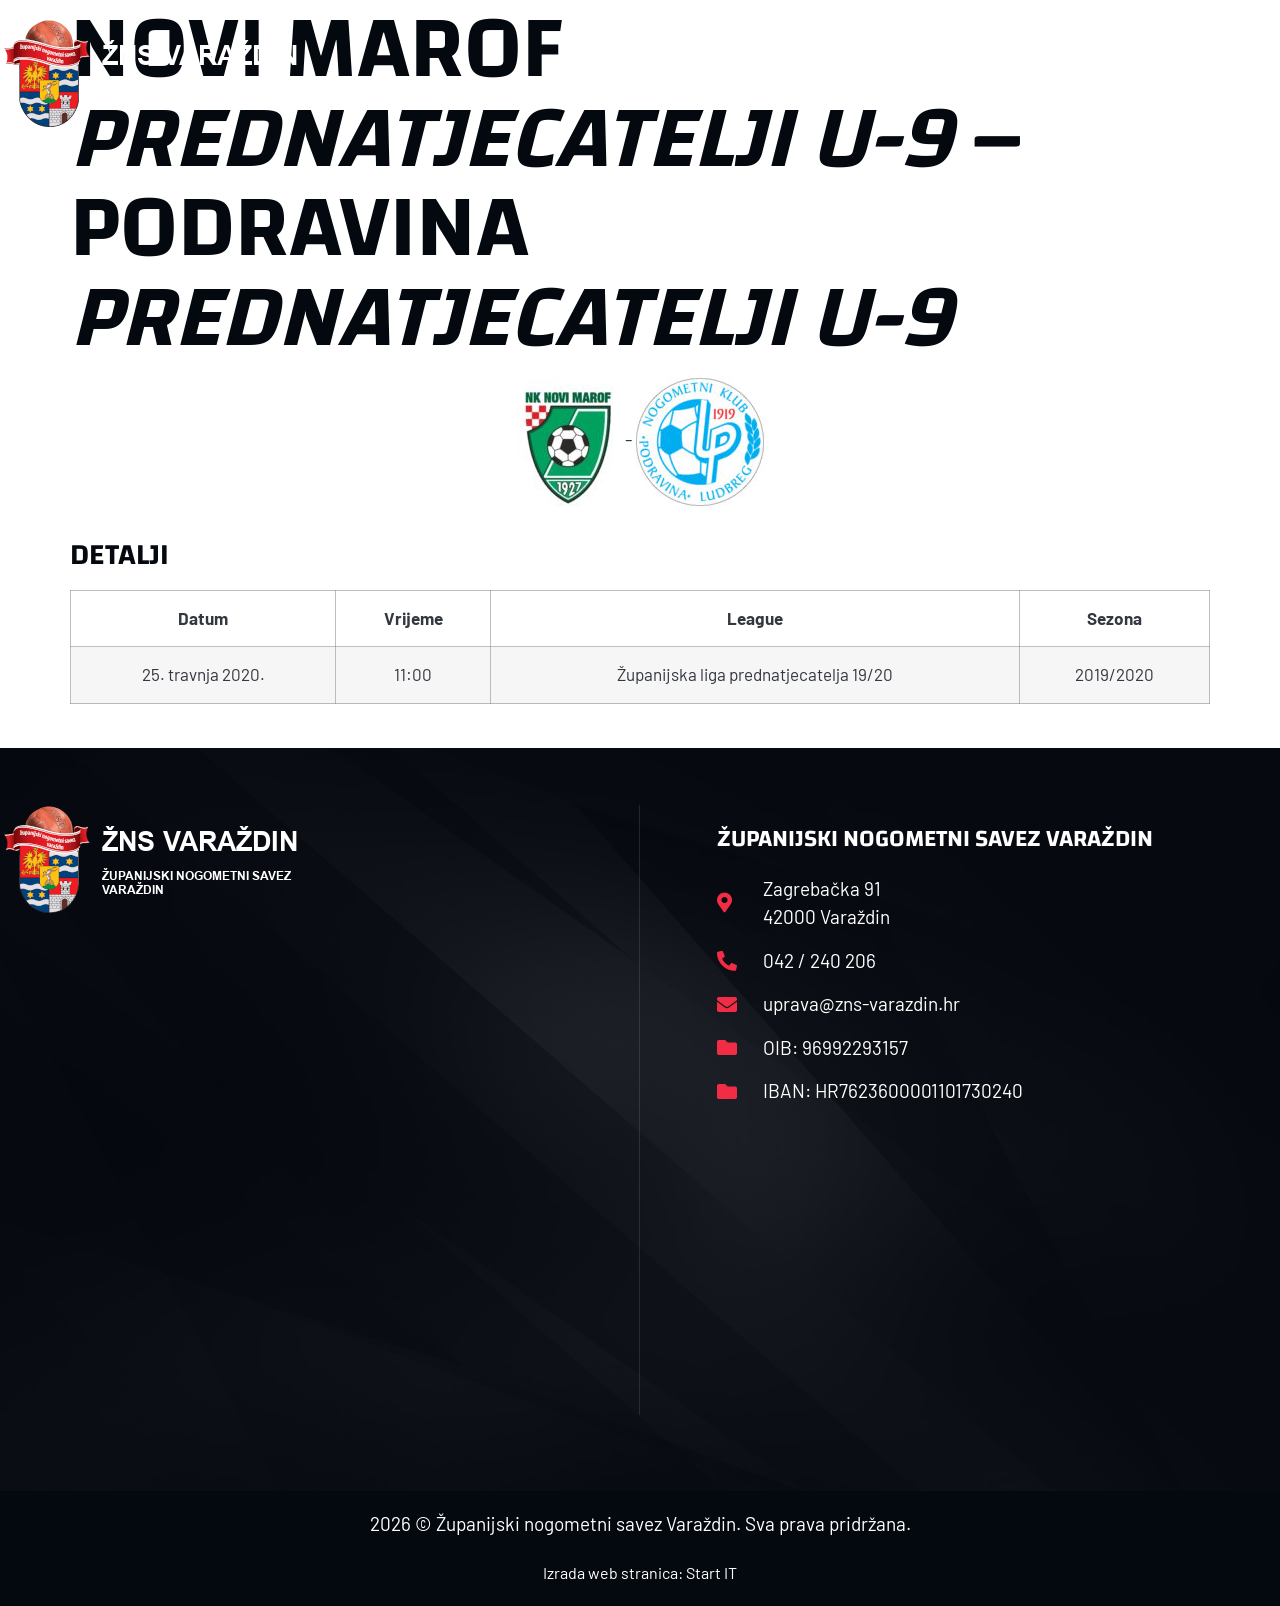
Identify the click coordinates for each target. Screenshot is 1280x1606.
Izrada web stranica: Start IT (640, 1572)
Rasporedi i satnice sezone (735, 73)
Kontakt (1059, 74)
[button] (1236, 74)
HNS (571, 73)
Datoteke (930, 74)
